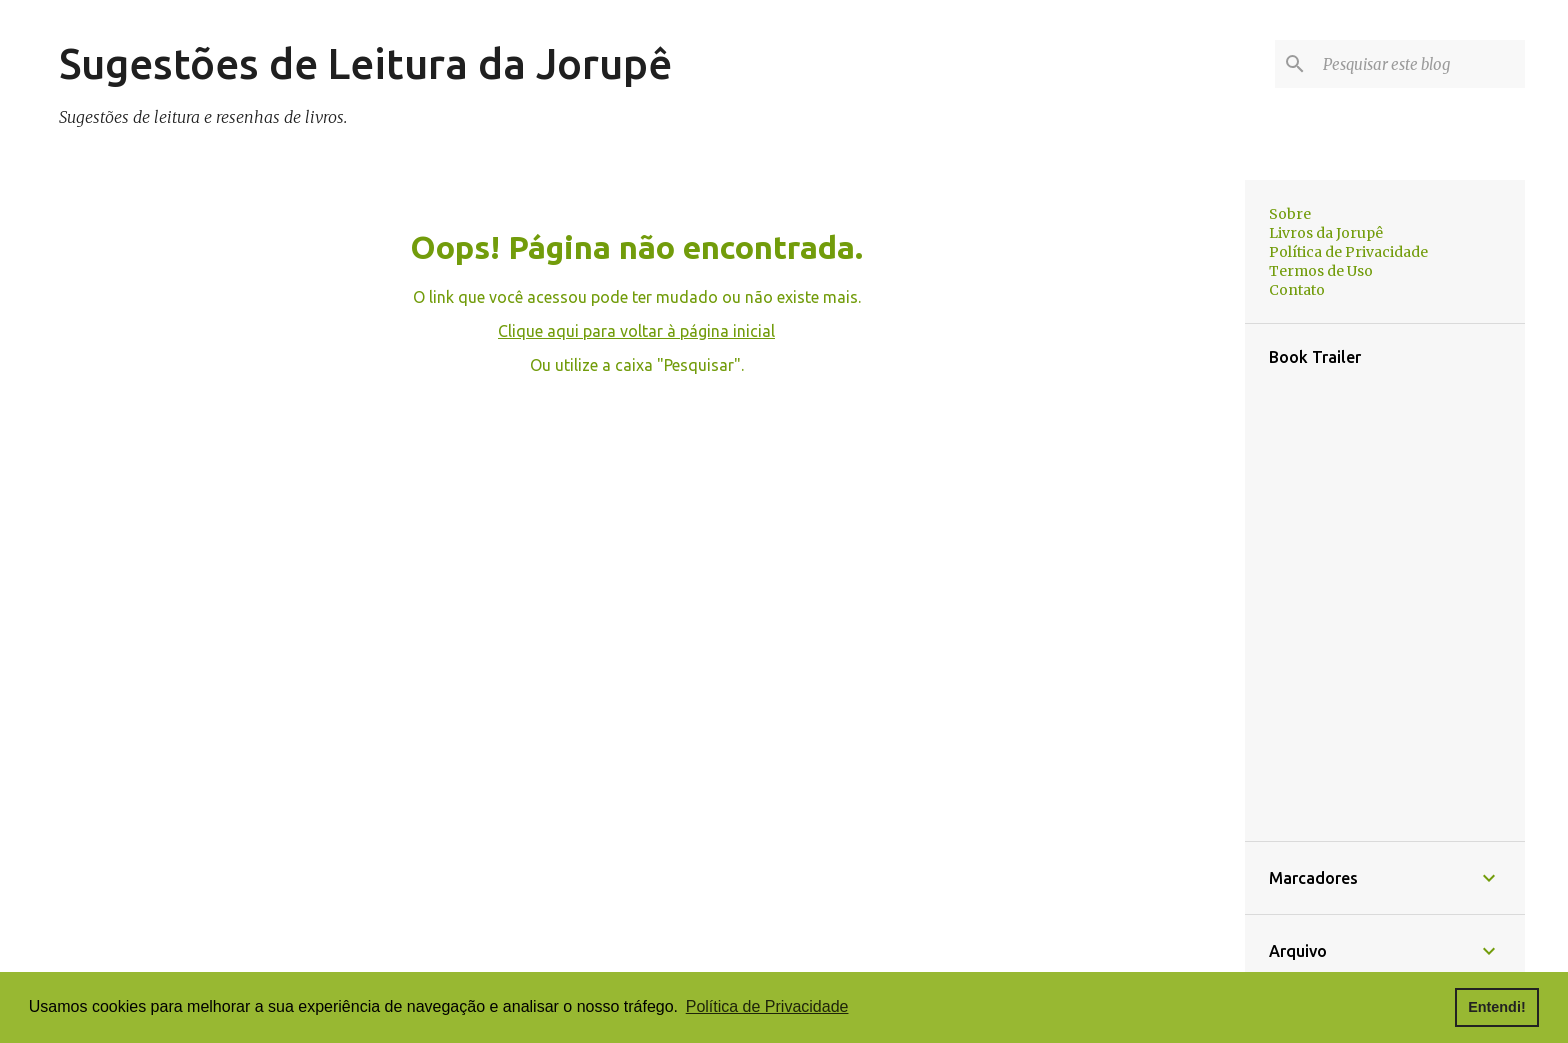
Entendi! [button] (1497, 1007)
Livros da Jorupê (1326, 233)
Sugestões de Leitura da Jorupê (365, 63)
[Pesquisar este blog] (1420, 64)
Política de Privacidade (1348, 252)
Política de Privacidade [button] (767, 1006)
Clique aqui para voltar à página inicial (636, 331)
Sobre (1290, 214)
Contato (1297, 290)
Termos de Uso (1321, 271)
